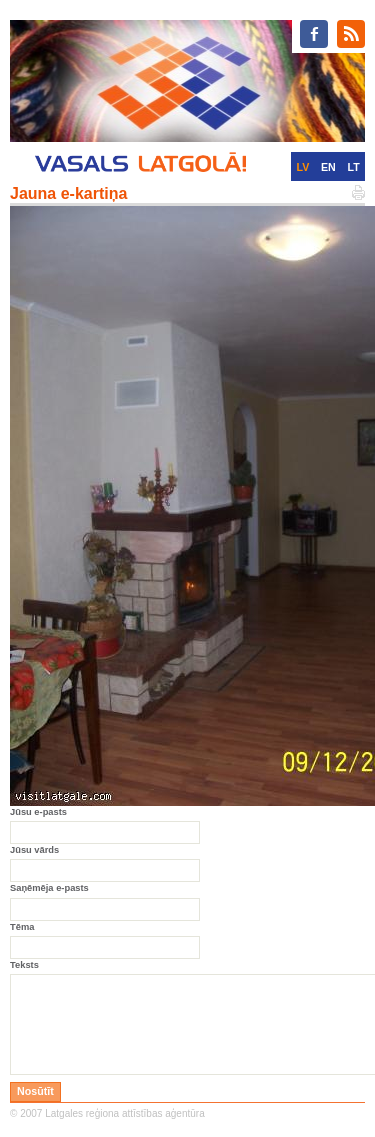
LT (354, 167)
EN (328, 167)
